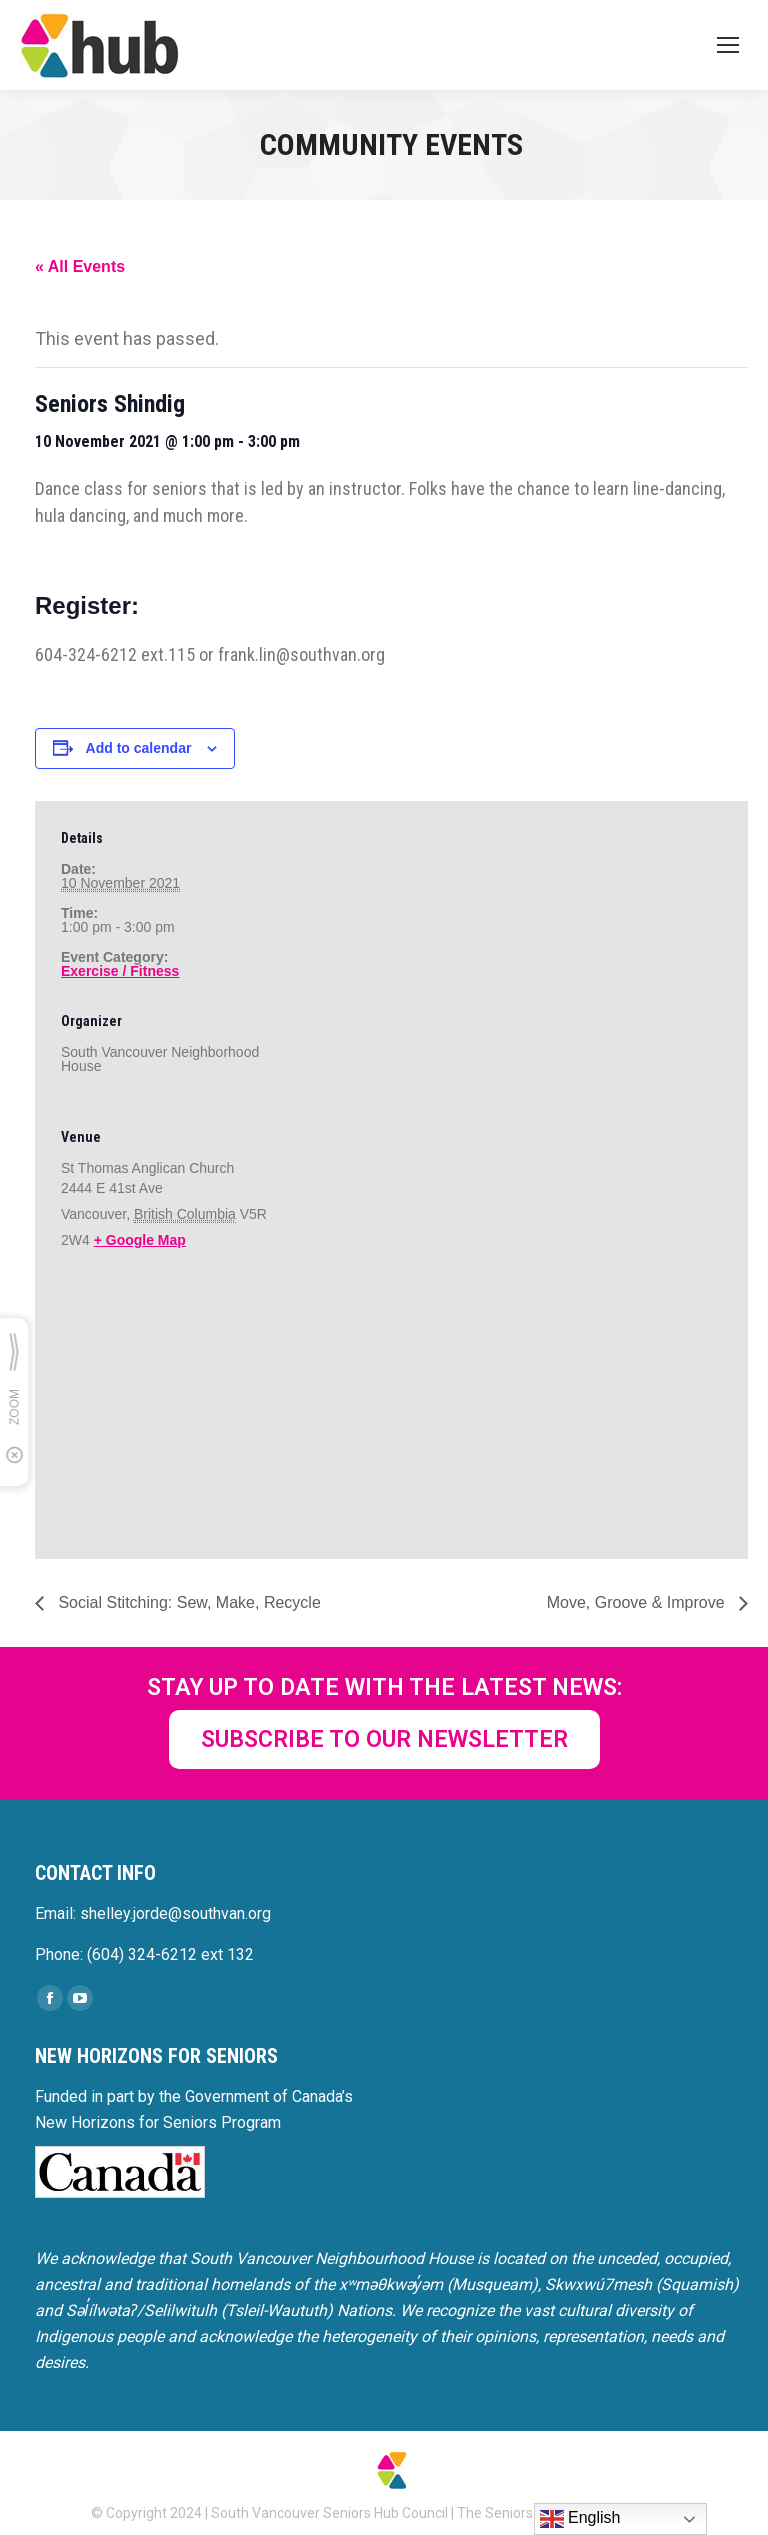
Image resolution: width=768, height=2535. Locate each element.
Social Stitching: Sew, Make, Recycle (187, 1602)
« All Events (80, 266)
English (580, 2519)
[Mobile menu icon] (728, 45)
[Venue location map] (166, 1417)
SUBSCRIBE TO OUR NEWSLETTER (384, 1739)
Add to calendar (139, 748)
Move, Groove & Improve (638, 1602)
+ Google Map (140, 1240)
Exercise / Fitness (120, 971)
